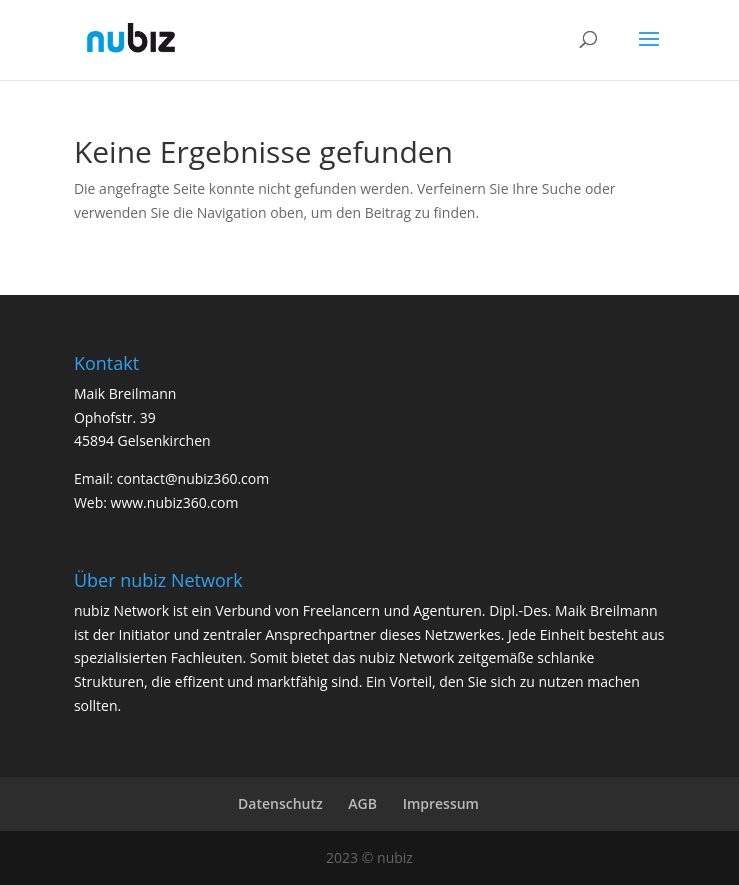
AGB (362, 803)
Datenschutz (280, 803)
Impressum (441, 803)
